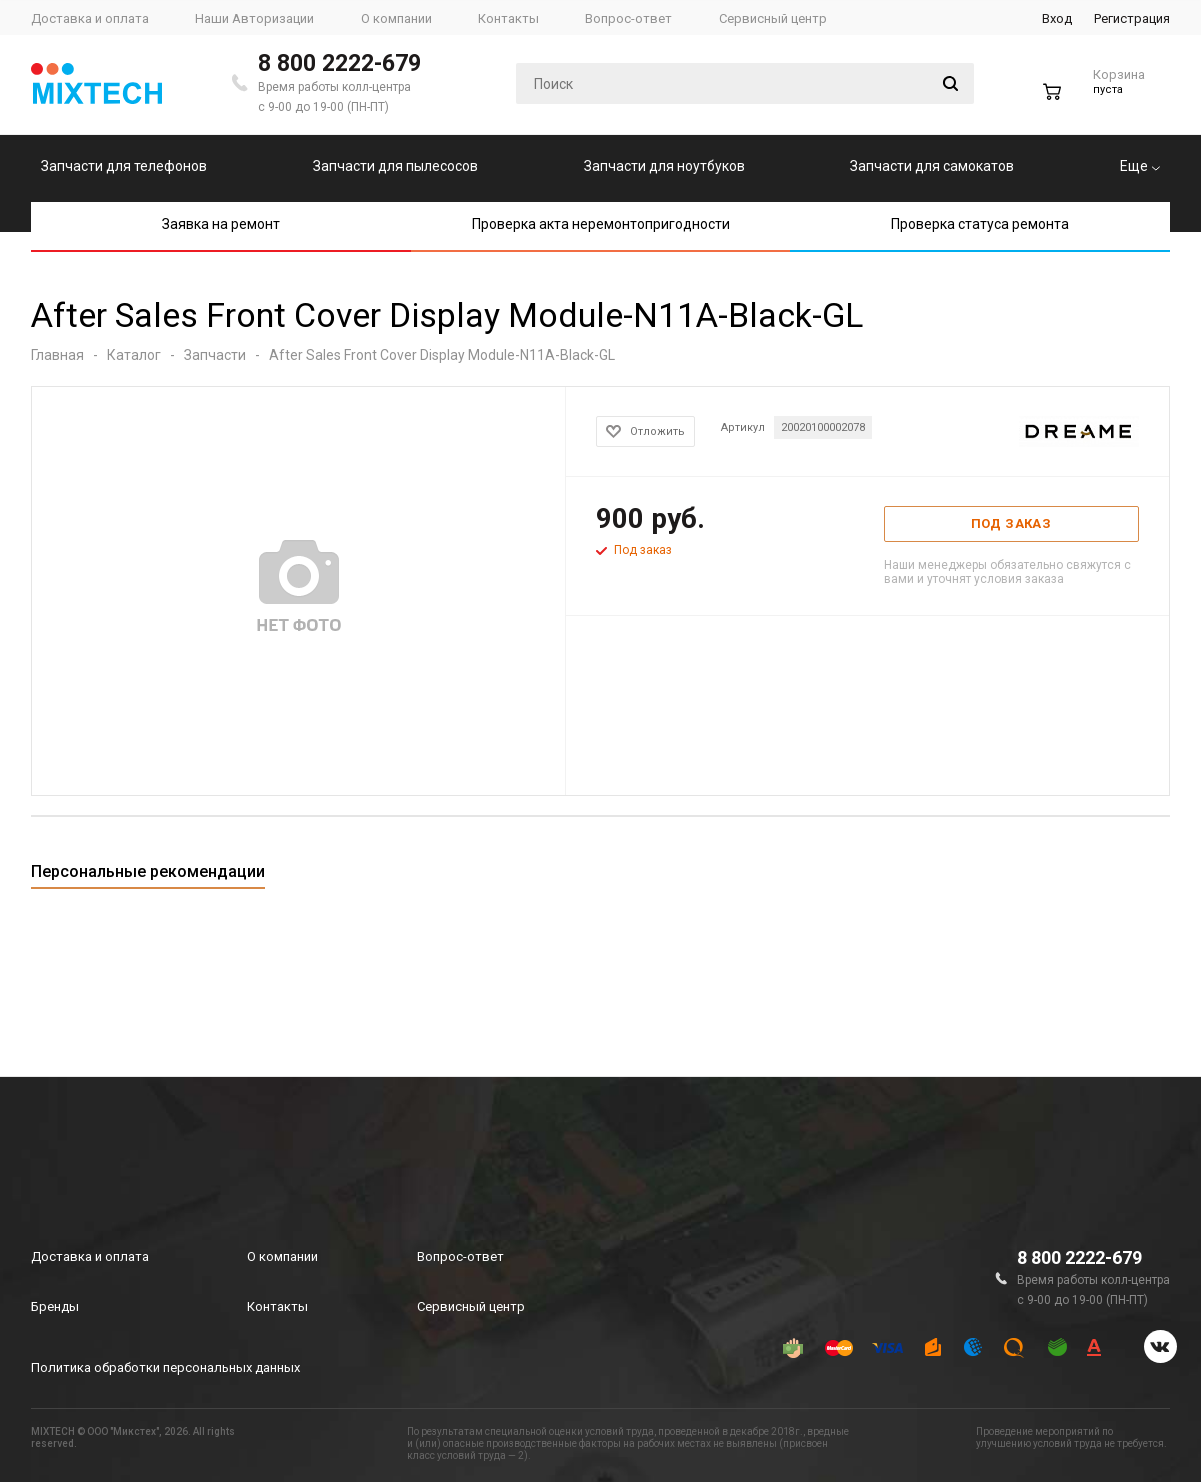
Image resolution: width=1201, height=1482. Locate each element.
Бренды (55, 1306)
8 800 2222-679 (339, 63)
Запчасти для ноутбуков (664, 166)
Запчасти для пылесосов (395, 166)
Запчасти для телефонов (124, 166)
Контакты (277, 1306)
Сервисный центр (471, 1306)
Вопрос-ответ (460, 1256)
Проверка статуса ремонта (980, 224)
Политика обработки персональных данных (165, 1367)
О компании (282, 1256)
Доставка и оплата (90, 1256)
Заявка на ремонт (221, 224)
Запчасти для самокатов (932, 166)
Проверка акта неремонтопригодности (601, 224)
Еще (1140, 166)
